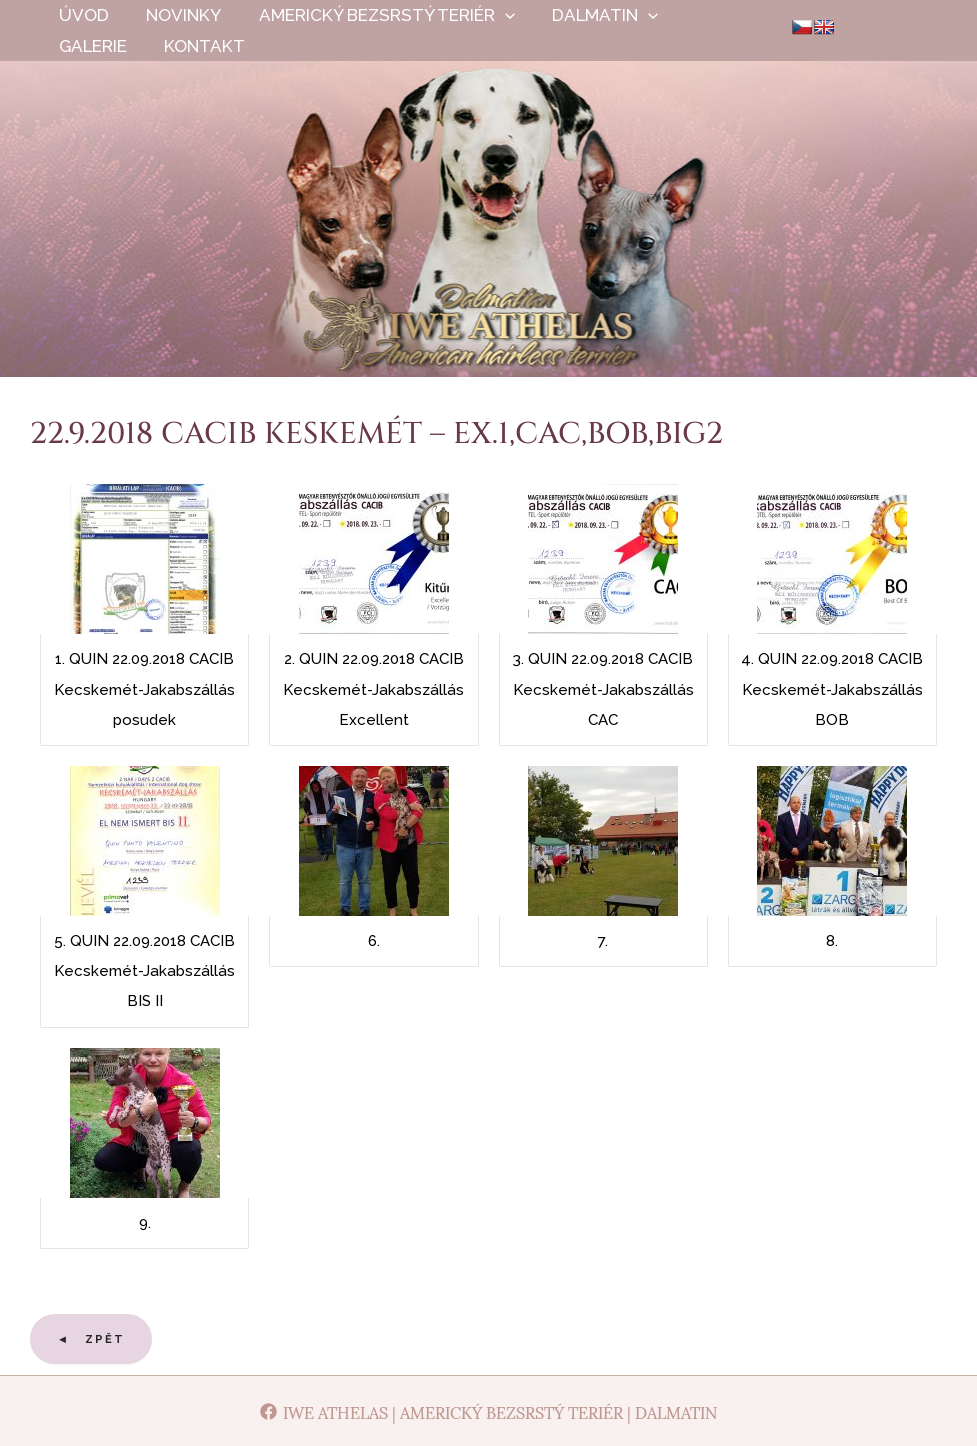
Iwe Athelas (488, 240)
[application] (496, 15)
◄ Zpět (91, 1339)
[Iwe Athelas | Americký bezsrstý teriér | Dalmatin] (488, 1411)
